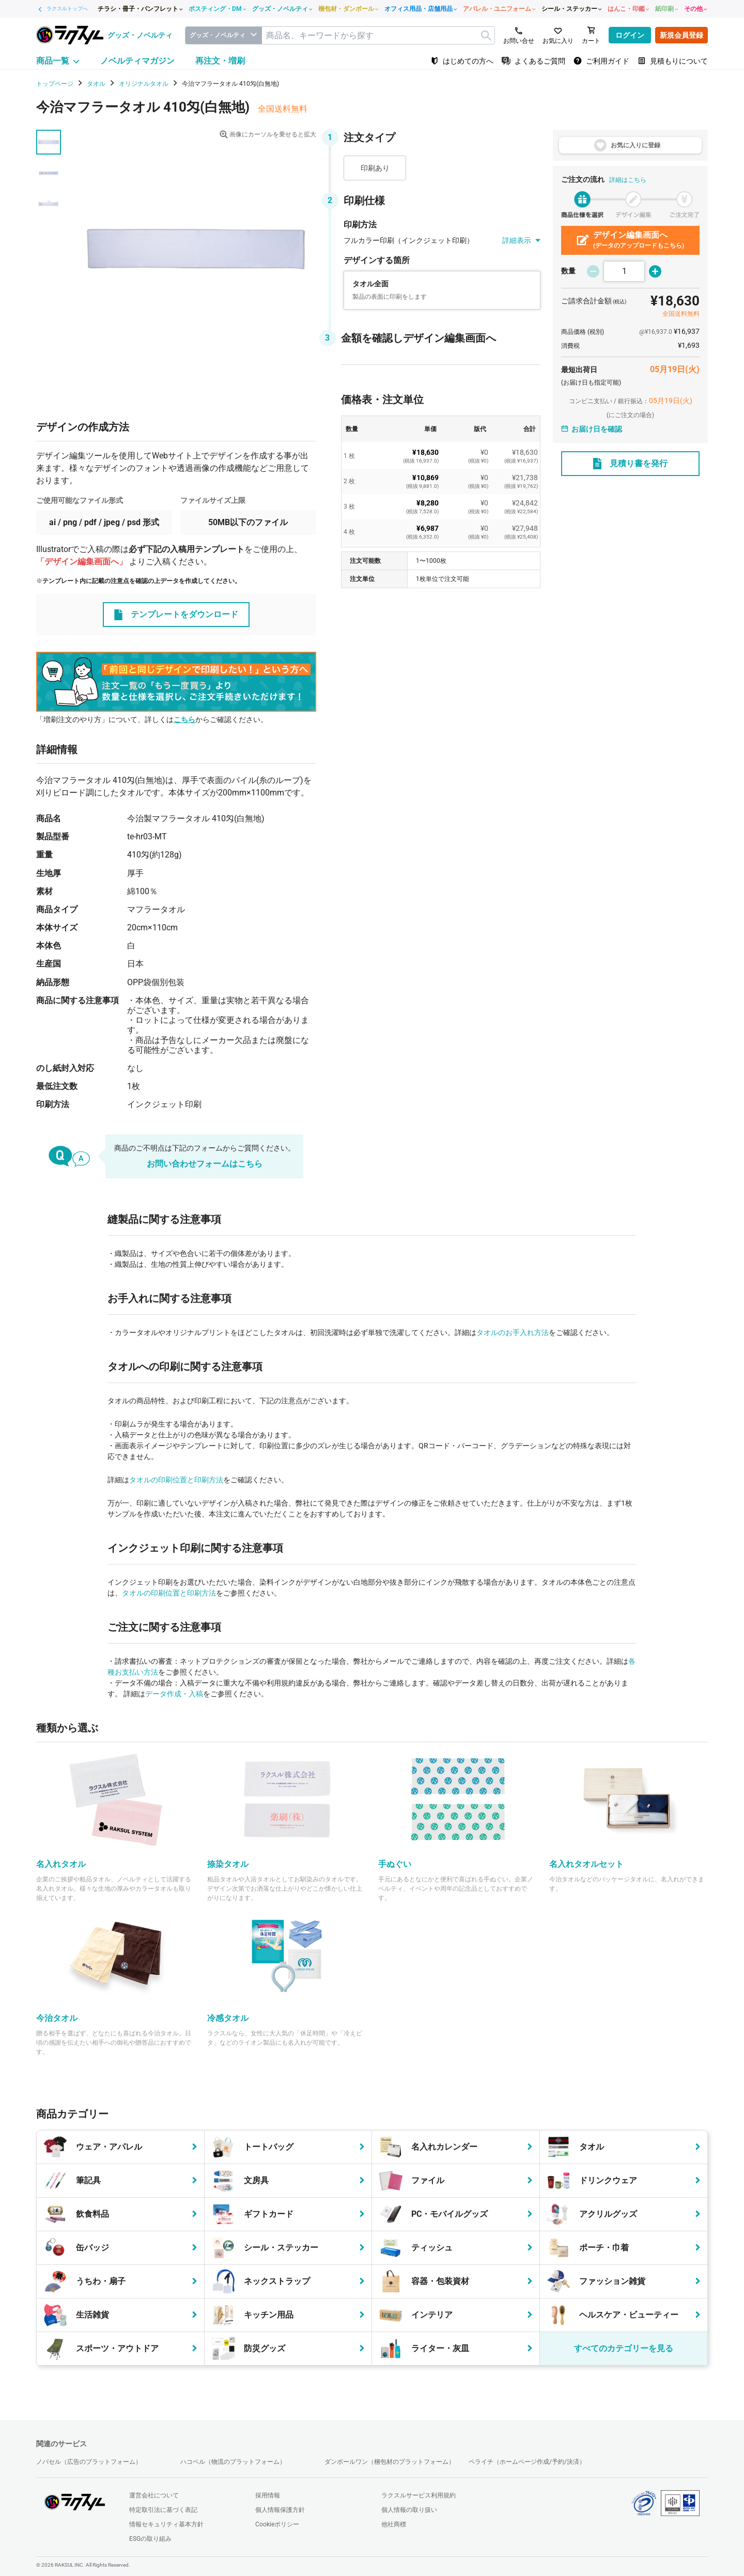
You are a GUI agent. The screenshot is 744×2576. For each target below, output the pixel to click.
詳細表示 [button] (521, 240)
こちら (184, 719)
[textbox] (378, 35)
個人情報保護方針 (280, 2509)
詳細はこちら (627, 179)
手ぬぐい (394, 1864)
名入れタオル (61, 1864)
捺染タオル (228, 1864)
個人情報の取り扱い (409, 2509)
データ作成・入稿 (174, 1694)
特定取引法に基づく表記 (163, 2509)
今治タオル (57, 2018)
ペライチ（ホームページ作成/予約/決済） (527, 2461)
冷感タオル (228, 2018)
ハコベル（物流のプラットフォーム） (233, 2461)
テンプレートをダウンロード (176, 614)
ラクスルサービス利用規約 (418, 2495)
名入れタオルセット (586, 1864)
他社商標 (393, 2524)
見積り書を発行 (630, 463)
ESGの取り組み (150, 2538)
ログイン (629, 35)
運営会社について (154, 2495)
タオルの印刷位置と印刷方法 (176, 1480)
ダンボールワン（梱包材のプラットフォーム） (389, 2461)
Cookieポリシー (277, 2524)
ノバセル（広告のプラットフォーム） (89, 2461)
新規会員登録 (681, 35)
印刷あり (375, 168)
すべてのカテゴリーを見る (623, 2348)
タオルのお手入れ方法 (512, 1332)
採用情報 (267, 2495)
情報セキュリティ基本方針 (166, 2524)
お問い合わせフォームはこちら (204, 1164)
